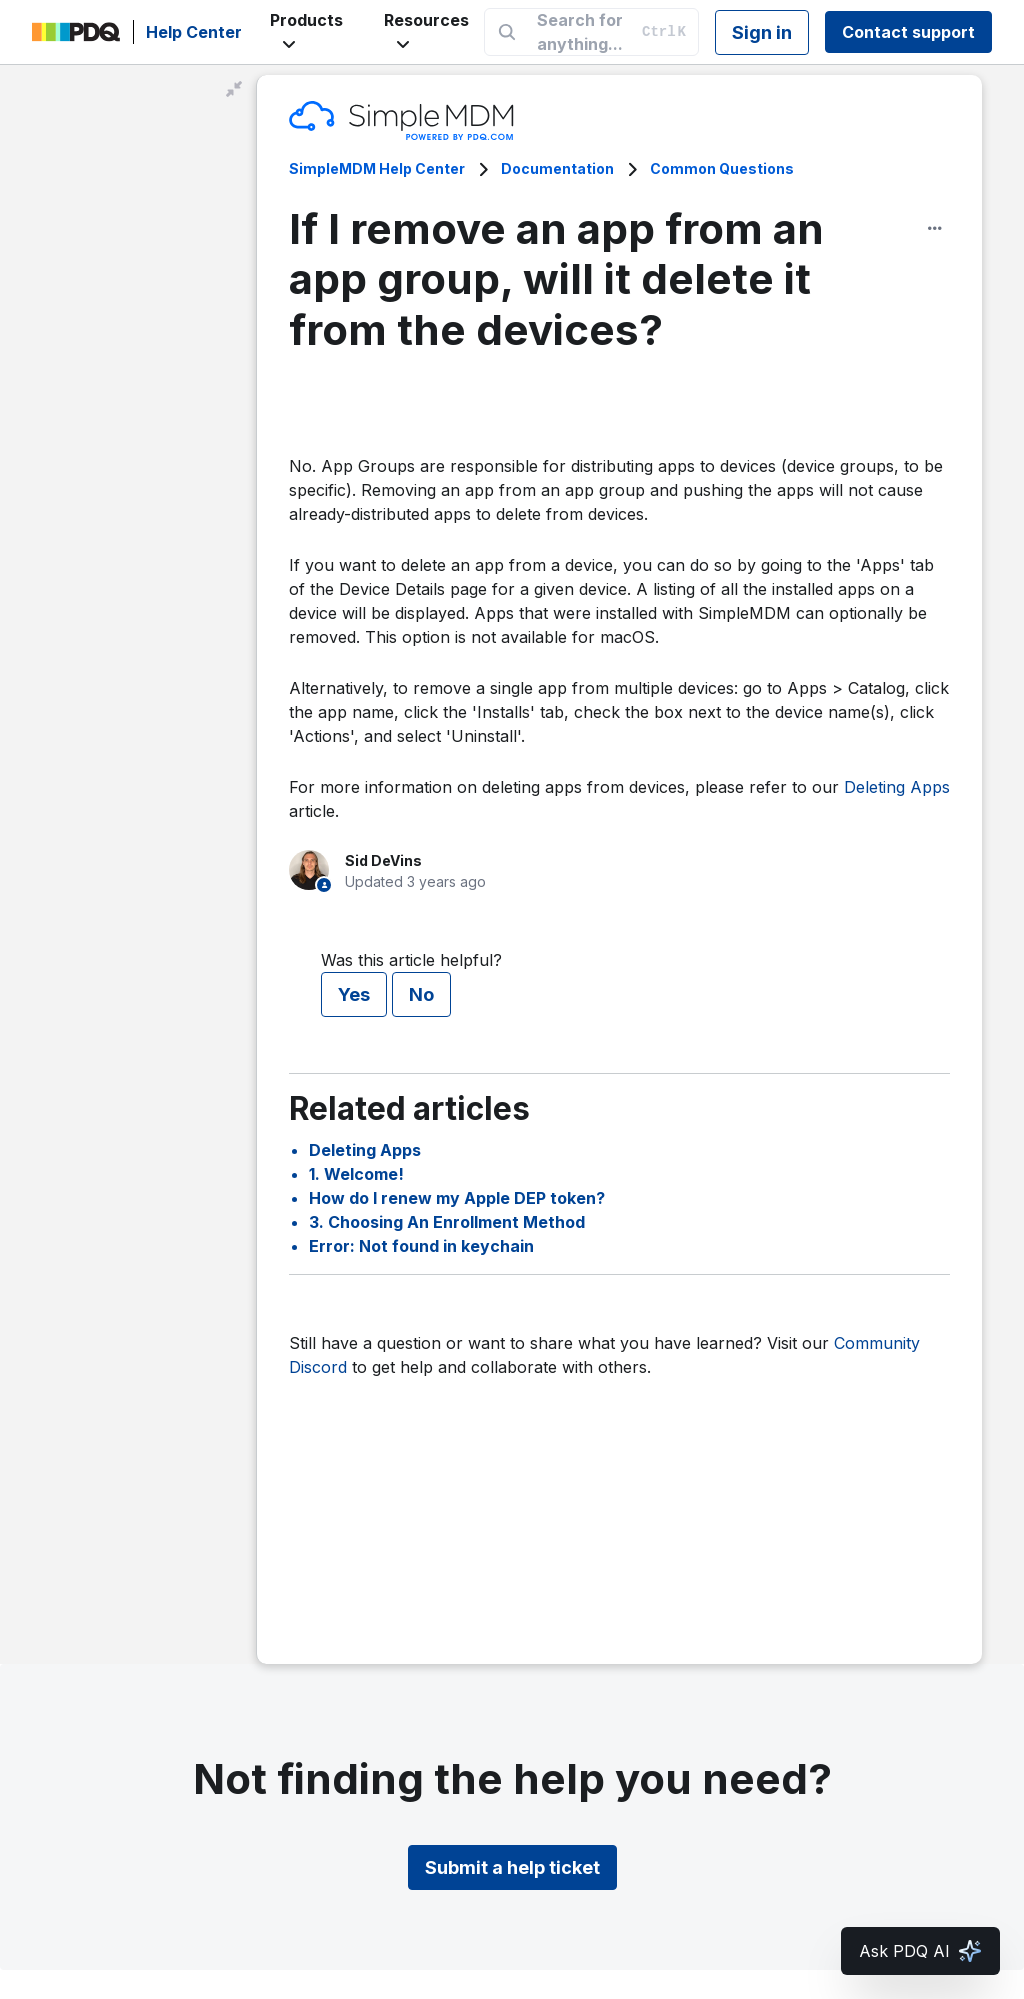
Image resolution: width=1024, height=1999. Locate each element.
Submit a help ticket (512, 1867)
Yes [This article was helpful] (354, 994)
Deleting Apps (897, 787)
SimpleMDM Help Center (377, 168)
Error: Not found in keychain (421, 1246)
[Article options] (935, 228)
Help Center (194, 32)
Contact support (908, 32)
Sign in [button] (762, 32)
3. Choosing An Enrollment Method (447, 1222)
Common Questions (722, 168)
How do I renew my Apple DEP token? (457, 1198)
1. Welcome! (356, 1174)
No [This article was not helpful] (421, 994)
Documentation (557, 168)
